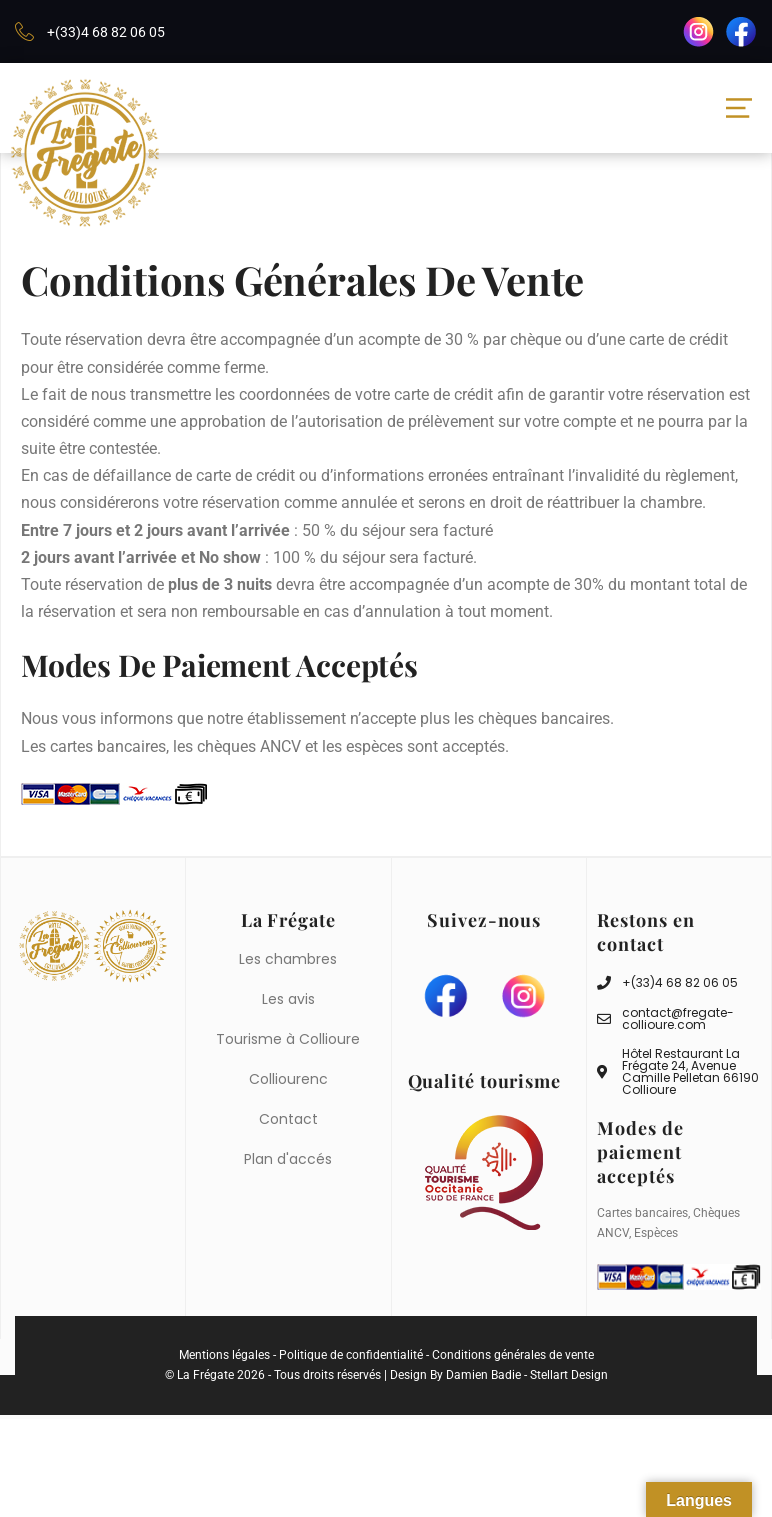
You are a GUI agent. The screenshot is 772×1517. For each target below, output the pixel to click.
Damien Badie (483, 1373)
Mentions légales (224, 1353)
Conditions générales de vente (513, 1353)
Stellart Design (569, 1373)
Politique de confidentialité (351, 1353)
